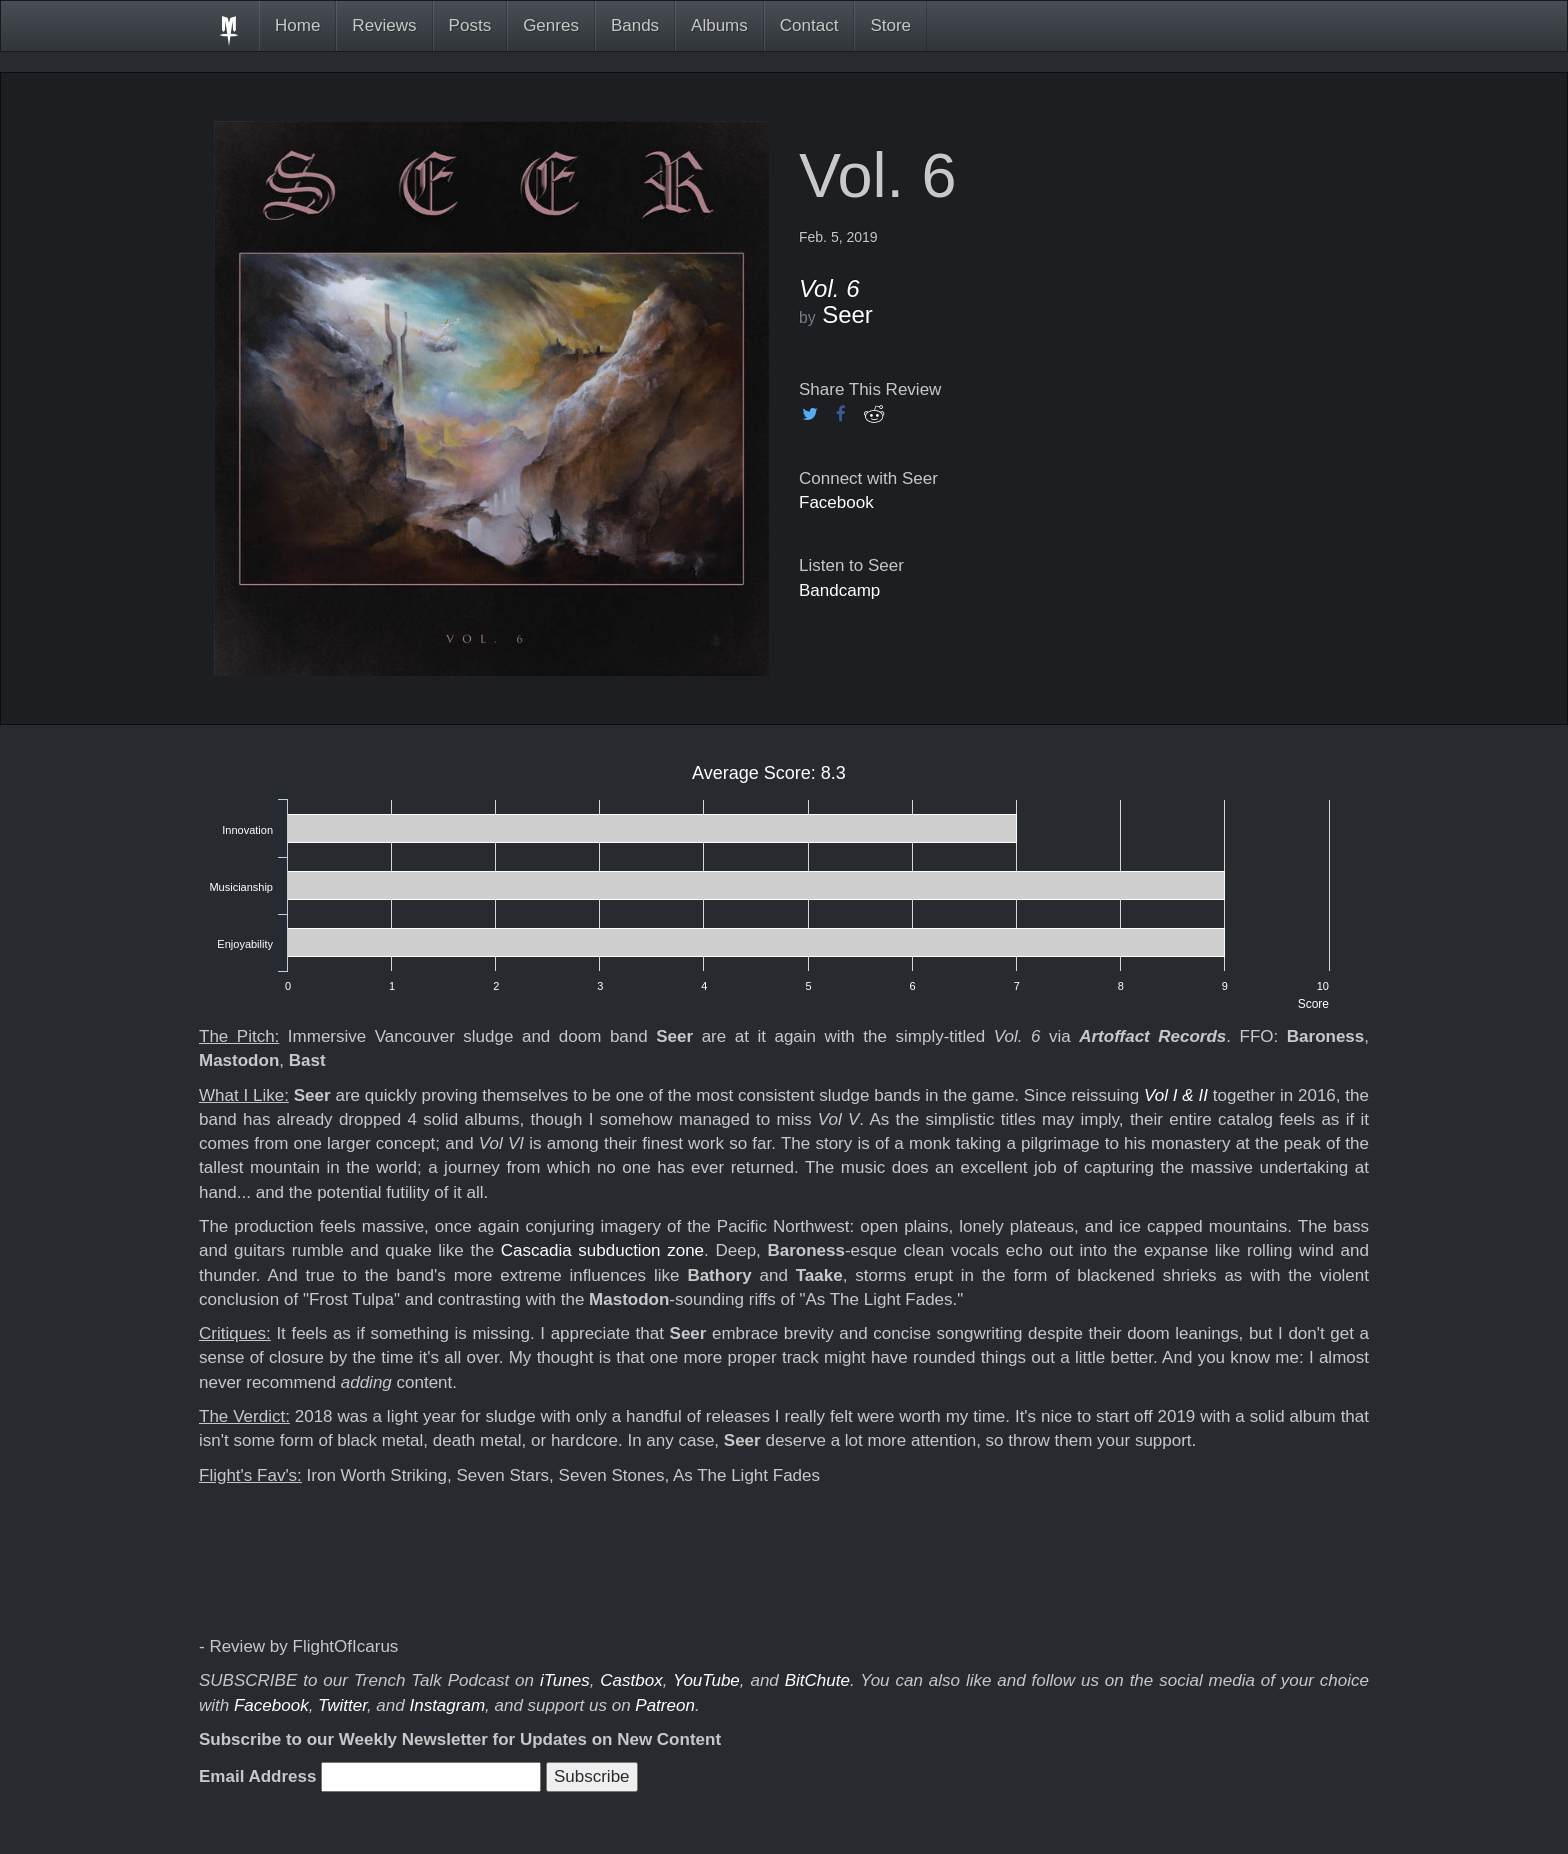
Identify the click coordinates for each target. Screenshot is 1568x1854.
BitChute (817, 1680)
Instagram (447, 1705)
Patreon (665, 1705)
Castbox (631, 1680)
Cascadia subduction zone (602, 1250)
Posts (470, 25)
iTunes (565, 1680)
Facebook (836, 502)
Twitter (342, 1705)
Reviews (384, 25)
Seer (847, 314)
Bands (635, 25)
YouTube (706, 1680)
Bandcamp (839, 590)
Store (890, 25)
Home (297, 25)
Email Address (257, 1776)
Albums (719, 25)
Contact (809, 25)
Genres (551, 25)
